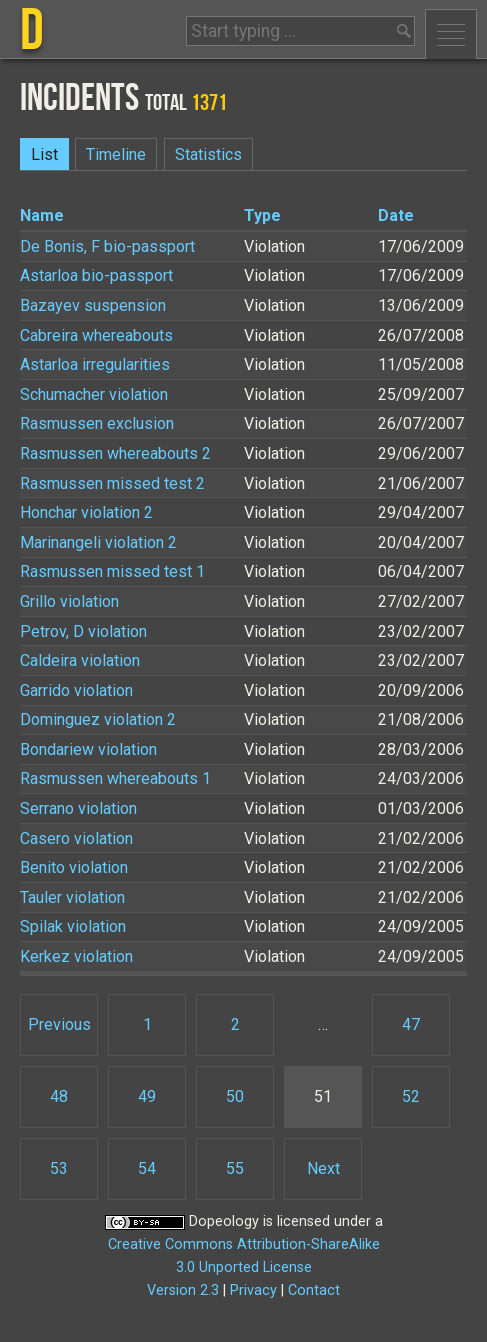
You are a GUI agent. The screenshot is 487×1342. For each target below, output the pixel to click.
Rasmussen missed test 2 (112, 483)
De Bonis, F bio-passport (107, 246)
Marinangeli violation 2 (98, 542)
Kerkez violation (76, 956)
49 (147, 1096)
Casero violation (76, 838)
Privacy (253, 1290)
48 (59, 1096)
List (44, 154)
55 (235, 1168)
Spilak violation (73, 926)
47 (411, 1024)
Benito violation (74, 867)
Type (262, 215)
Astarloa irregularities (95, 364)
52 (411, 1096)
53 (59, 1168)
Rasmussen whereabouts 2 (115, 453)
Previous (59, 1024)
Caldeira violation (80, 660)
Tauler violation (72, 897)
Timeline (116, 154)
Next (323, 1168)
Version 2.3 (183, 1290)
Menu (451, 34)
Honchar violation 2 (86, 512)
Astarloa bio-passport (96, 275)
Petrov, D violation (83, 631)
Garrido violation (76, 690)
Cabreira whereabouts (96, 335)
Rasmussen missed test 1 (112, 571)
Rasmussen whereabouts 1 (115, 778)
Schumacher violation (94, 394)
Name (42, 215)
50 (235, 1096)
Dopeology (224, 1221)
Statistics (208, 154)
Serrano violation (78, 808)
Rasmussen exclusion (97, 423)
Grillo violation (69, 601)
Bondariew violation (88, 749)
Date (396, 215)
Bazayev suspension (93, 305)
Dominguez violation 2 (98, 719)
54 (147, 1168)
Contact (314, 1290)
